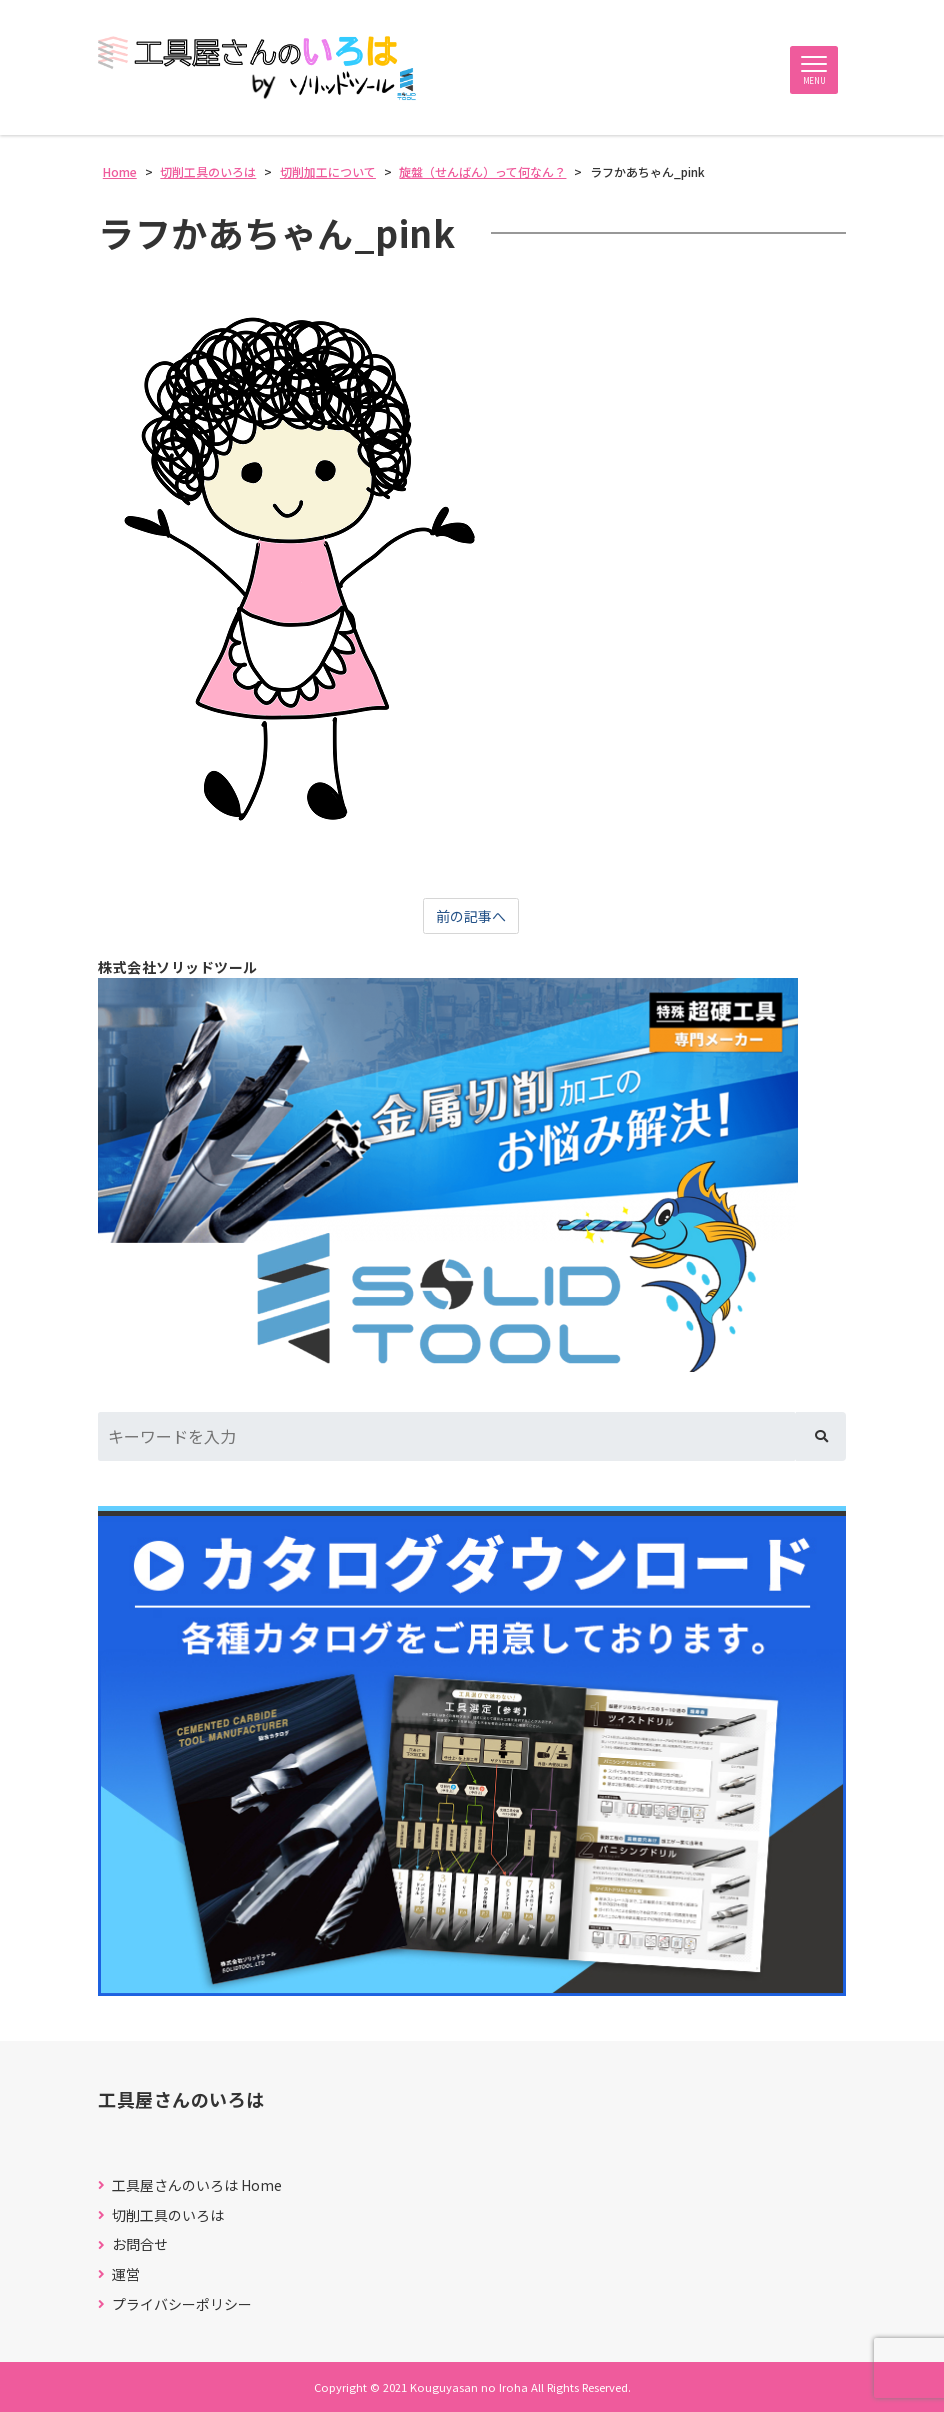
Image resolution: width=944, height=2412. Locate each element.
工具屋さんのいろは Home (197, 2185)
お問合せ (140, 2244)
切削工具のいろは (168, 2215)
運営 (126, 2274)
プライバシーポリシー (182, 2304)
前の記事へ (471, 916)
